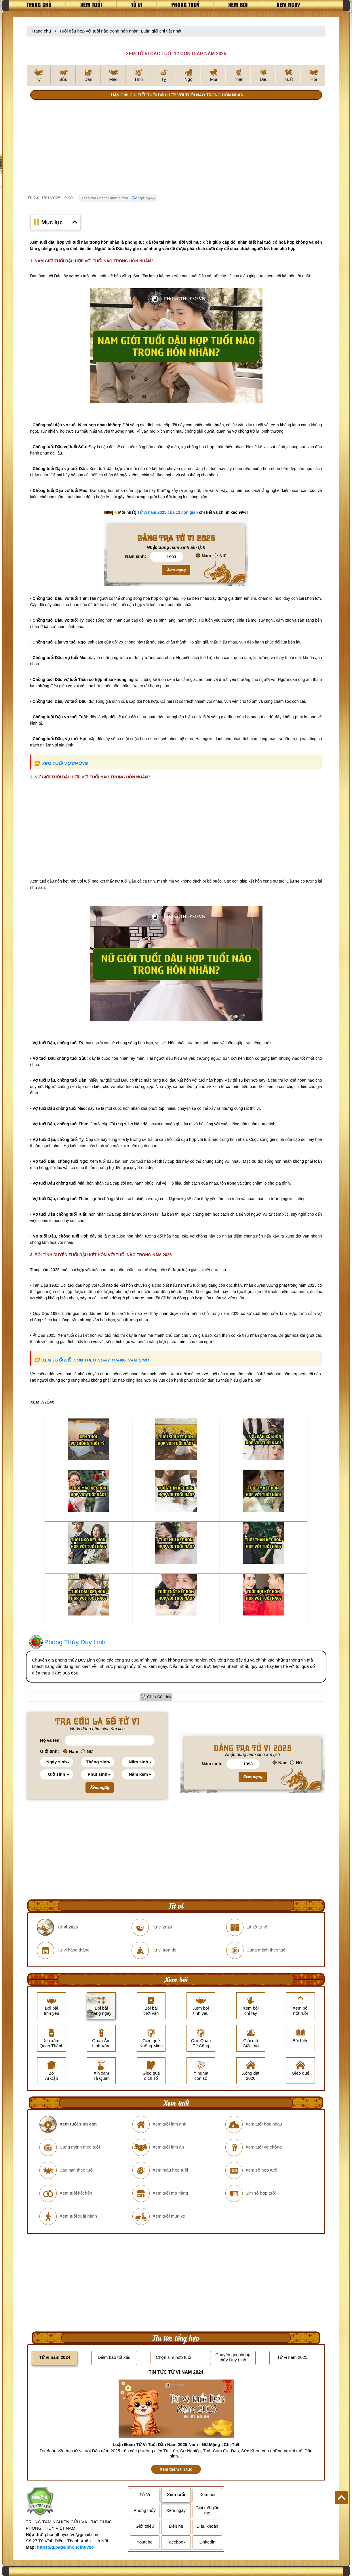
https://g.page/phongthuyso (65, 2547)
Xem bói (238, 5)
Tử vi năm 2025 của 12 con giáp (167, 512)
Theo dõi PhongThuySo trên (118, 198)
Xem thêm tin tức (176, 2469)
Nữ (219, 555)
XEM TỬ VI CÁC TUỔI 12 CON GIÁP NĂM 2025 (176, 53)
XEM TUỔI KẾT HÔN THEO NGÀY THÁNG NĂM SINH (95, 1359)
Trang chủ (39, 5)
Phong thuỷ (185, 5)
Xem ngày (288, 5)
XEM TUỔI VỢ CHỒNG (65, 763)
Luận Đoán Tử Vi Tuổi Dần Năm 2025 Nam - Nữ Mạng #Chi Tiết (176, 2444)
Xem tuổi (91, 5)
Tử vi (136, 5)
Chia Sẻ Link (159, 1696)
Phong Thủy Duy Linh (75, 1642)
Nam (203, 555)
